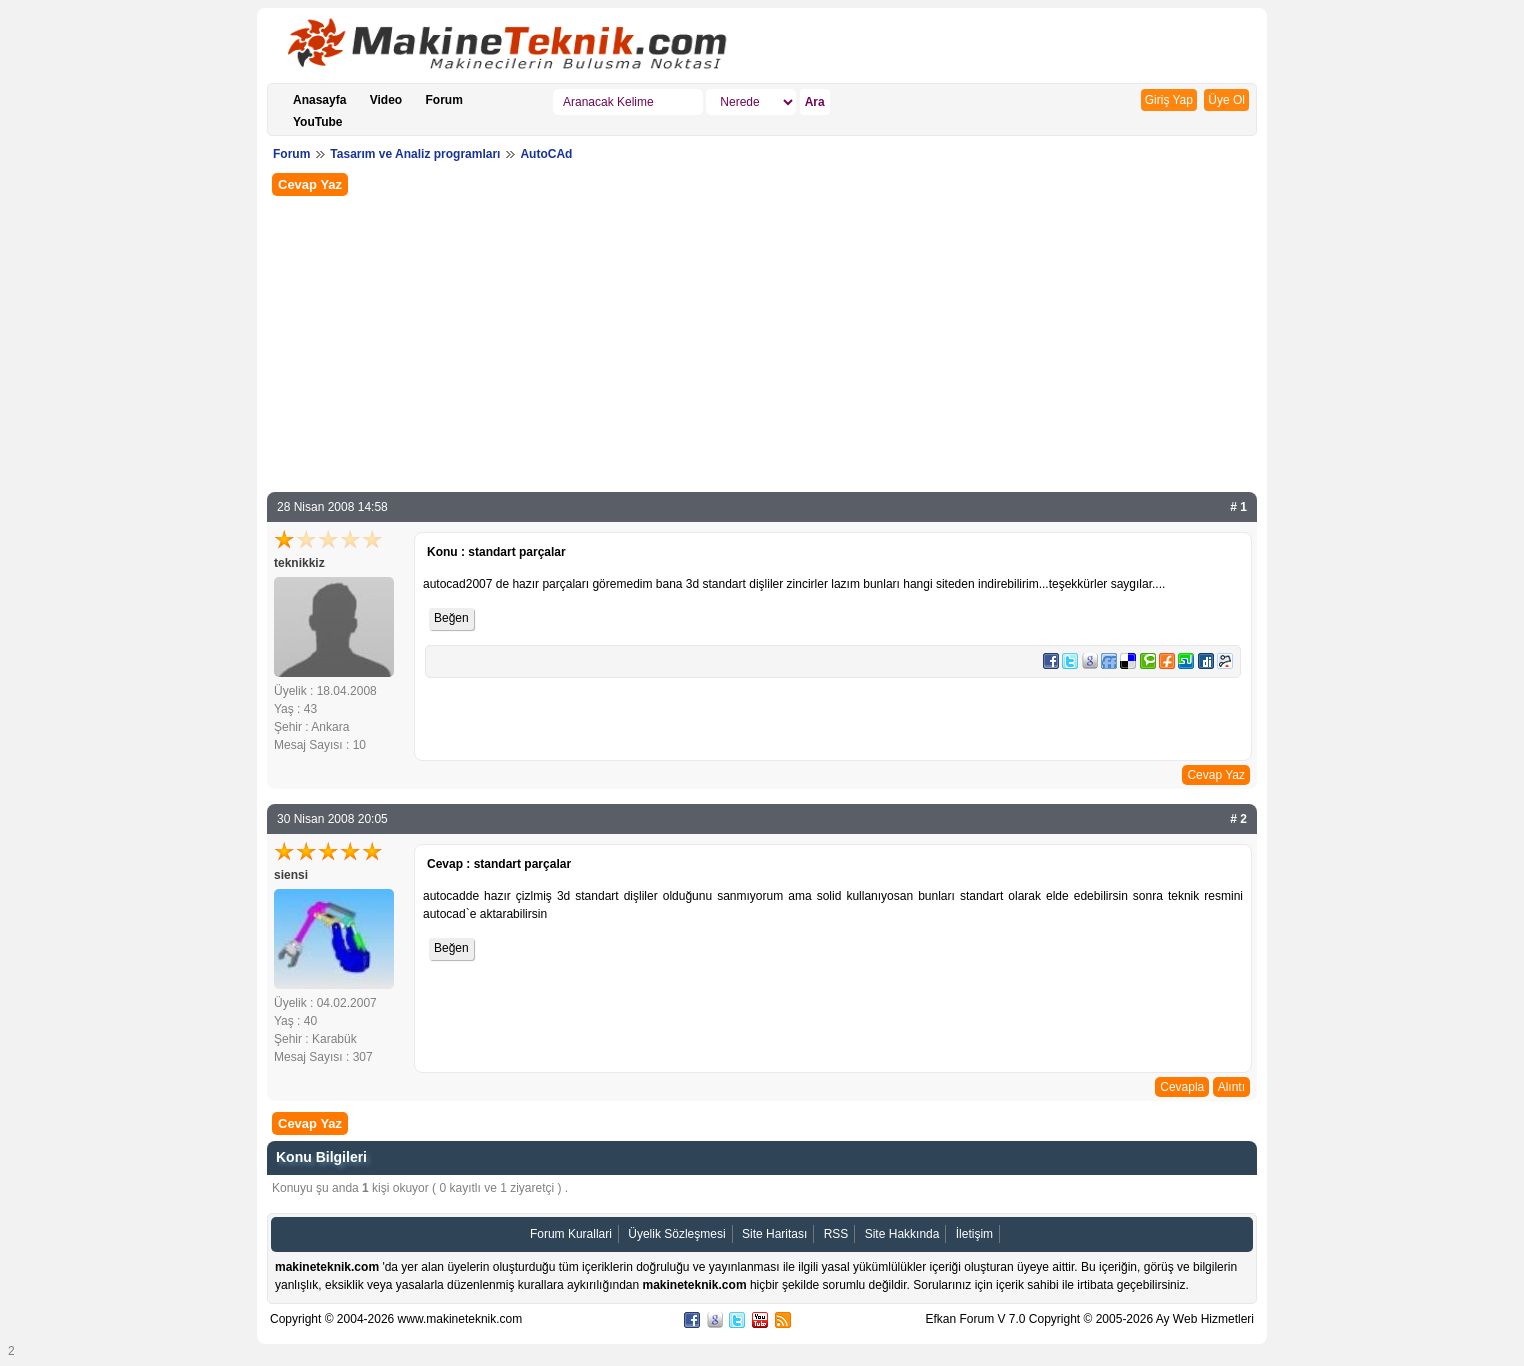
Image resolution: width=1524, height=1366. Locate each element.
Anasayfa (319, 100)
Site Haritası (774, 1234)
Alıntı (1231, 1087)
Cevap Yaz (310, 184)
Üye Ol (1226, 100)
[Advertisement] (762, 342)
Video (386, 100)
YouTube (318, 122)
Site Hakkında (902, 1234)
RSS (836, 1234)
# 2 (1238, 819)
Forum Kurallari (571, 1234)
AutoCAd (546, 154)
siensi (291, 875)
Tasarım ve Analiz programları (415, 154)
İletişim (974, 1234)
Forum (444, 100)
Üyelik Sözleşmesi (676, 1234)
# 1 (1238, 507)
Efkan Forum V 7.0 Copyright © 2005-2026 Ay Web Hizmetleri (1089, 1319)
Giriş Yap (1169, 100)
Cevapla (1182, 1087)
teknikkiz (299, 563)
